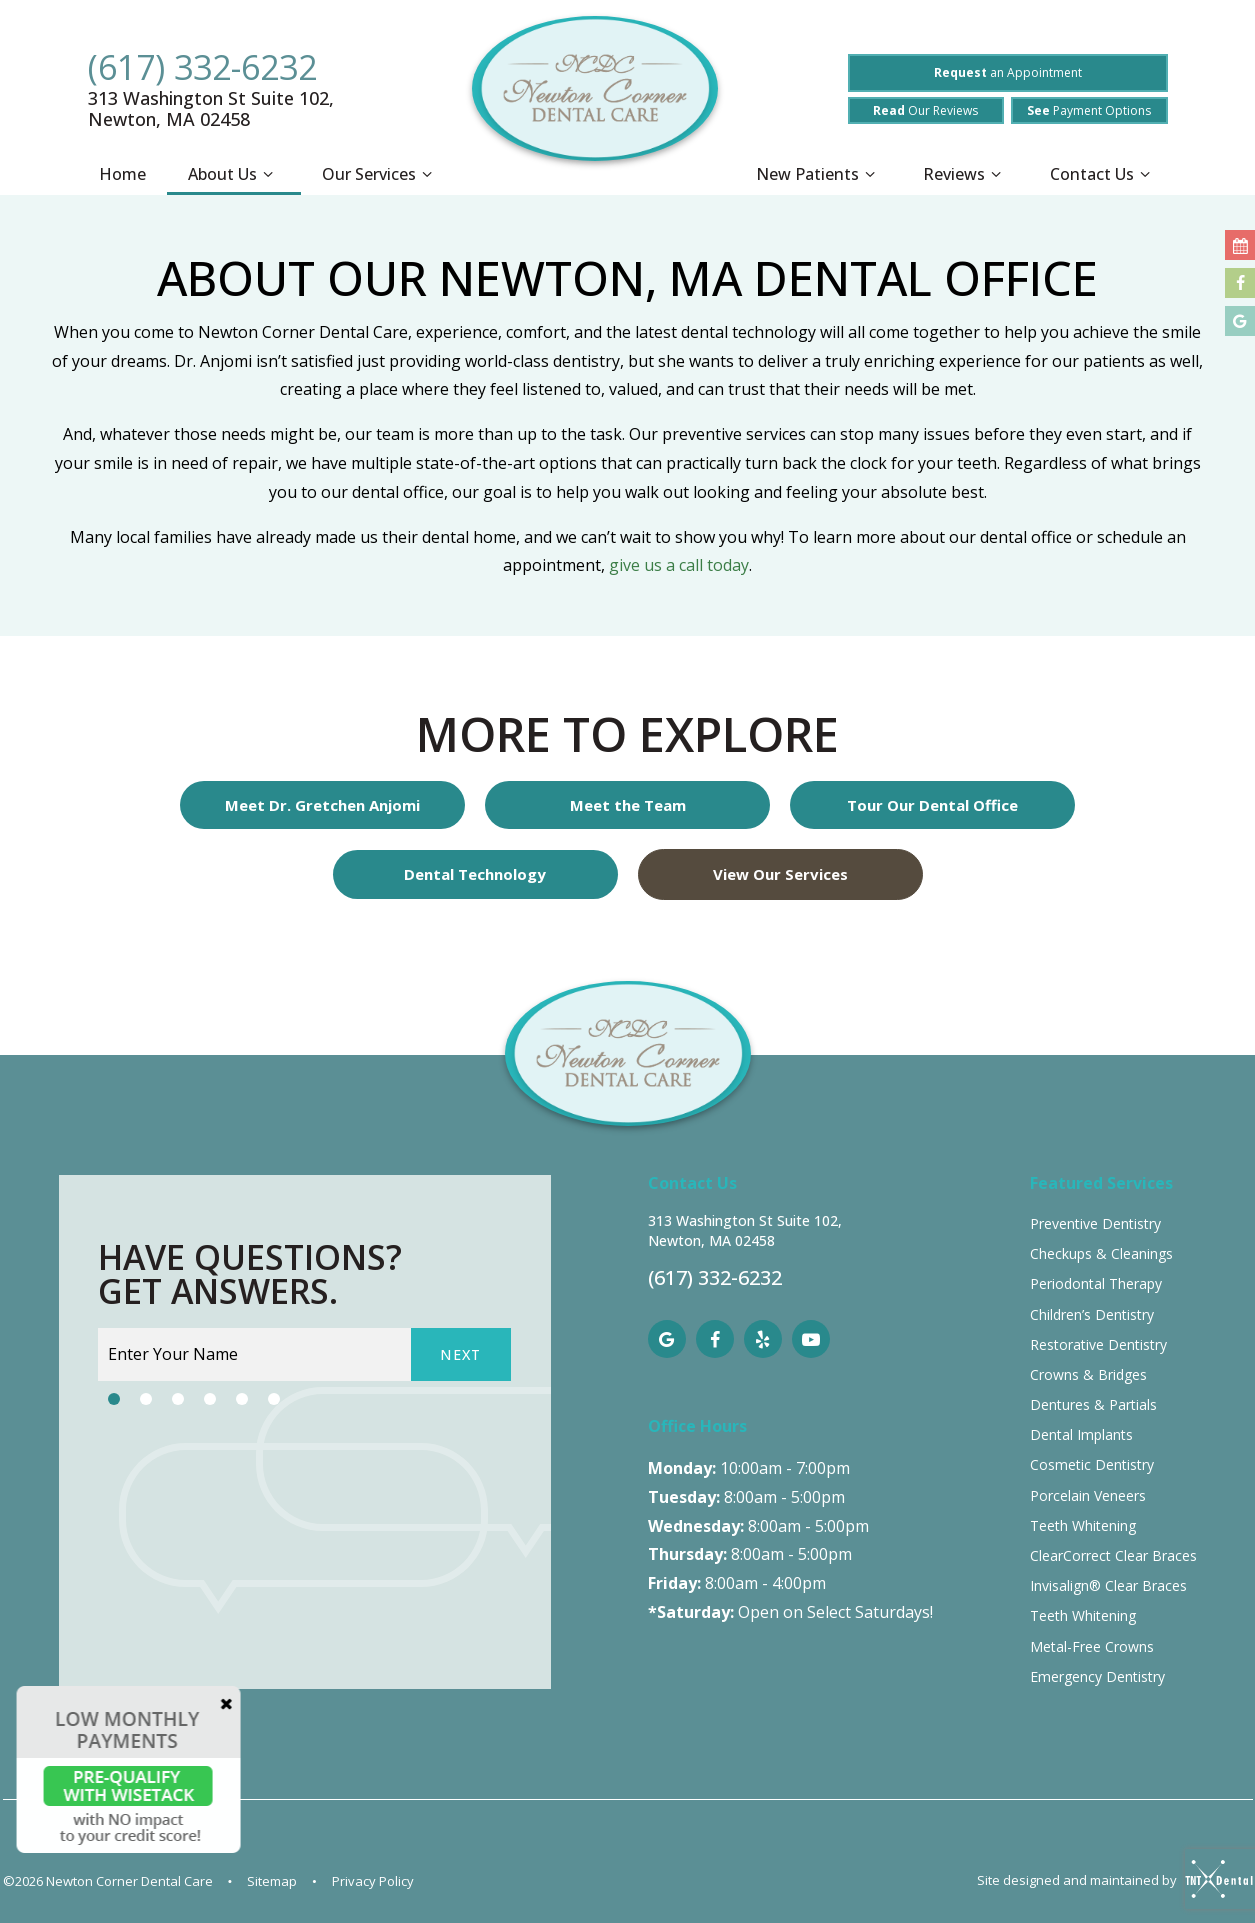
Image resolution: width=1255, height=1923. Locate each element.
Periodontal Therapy (1096, 1283)
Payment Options (1089, 110)
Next (461, 1354)
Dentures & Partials (1093, 1404)
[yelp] (763, 1339)
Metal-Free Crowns (1092, 1646)
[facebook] (715, 1339)
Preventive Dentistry (1095, 1223)
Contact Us (1103, 174)
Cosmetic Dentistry (1092, 1464)
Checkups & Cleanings (1101, 1253)
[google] (667, 1339)
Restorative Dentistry (1098, 1344)
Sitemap (272, 1881)
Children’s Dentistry (1092, 1314)
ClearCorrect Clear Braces (1113, 1555)
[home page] (595, 99)
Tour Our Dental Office (932, 805)
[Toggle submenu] (268, 174)
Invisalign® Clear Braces (1108, 1585)
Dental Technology (475, 874)
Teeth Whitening (1083, 1525)
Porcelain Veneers (1088, 1495)
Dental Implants (1081, 1434)
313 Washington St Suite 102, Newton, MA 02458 (211, 108)
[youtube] (811, 1339)
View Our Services (780, 874)
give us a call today (679, 565)
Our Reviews (925, 110)
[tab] (114, 1399)
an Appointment (1008, 72)
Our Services (380, 174)
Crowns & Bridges (1088, 1374)
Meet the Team (628, 805)
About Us (233, 174)
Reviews (965, 174)
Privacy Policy (373, 1881)
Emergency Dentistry (1097, 1676)
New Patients (818, 174)
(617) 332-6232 (202, 67)
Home (122, 174)
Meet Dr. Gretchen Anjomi (322, 805)
